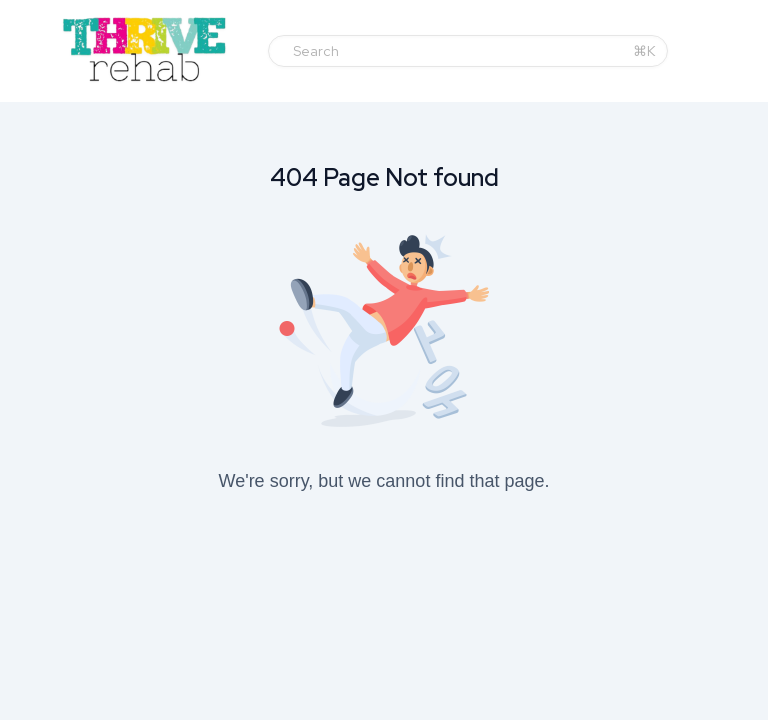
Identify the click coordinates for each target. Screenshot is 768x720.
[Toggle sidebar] (39, 54)
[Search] (457, 51)
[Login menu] (747, 51)
